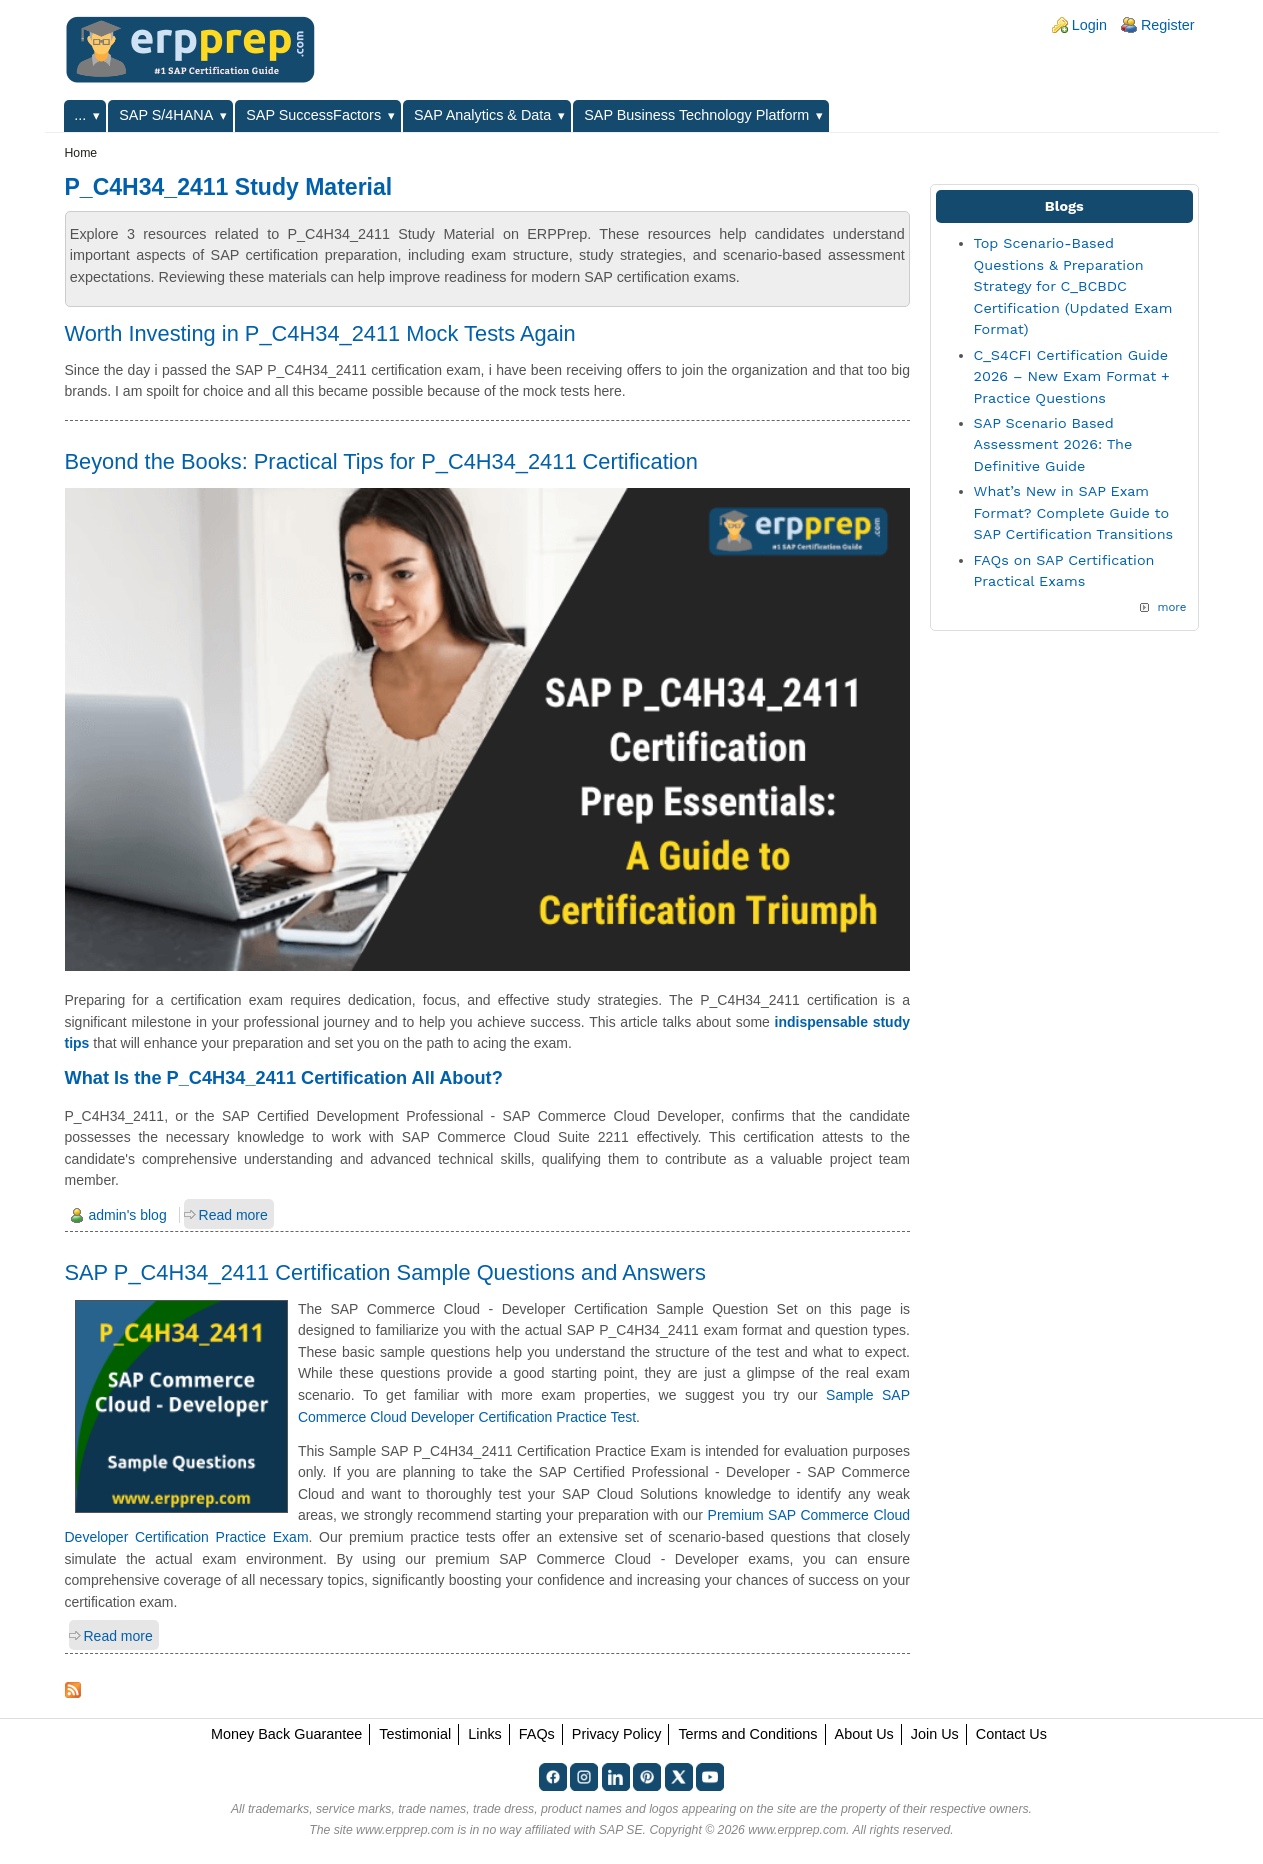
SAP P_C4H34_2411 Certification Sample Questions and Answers (385, 1272)
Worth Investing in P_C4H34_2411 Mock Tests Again (320, 333)
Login (1089, 25)
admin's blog (128, 1215)
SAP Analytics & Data (482, 115)
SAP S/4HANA (166, 115)
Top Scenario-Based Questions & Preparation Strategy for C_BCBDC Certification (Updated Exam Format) (1073, 286)
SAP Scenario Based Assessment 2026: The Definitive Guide (1053, 444)
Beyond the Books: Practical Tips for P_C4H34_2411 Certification (381, 461)
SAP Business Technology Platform (696, 115)
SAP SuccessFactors (313, 115)
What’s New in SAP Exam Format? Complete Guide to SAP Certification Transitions (1074, 512)
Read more (233, 1215)
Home (81, 153)
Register (1168, 25)
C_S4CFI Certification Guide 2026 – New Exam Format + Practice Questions (1072, 376)
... (80, 115)
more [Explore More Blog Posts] (1171, 607)
